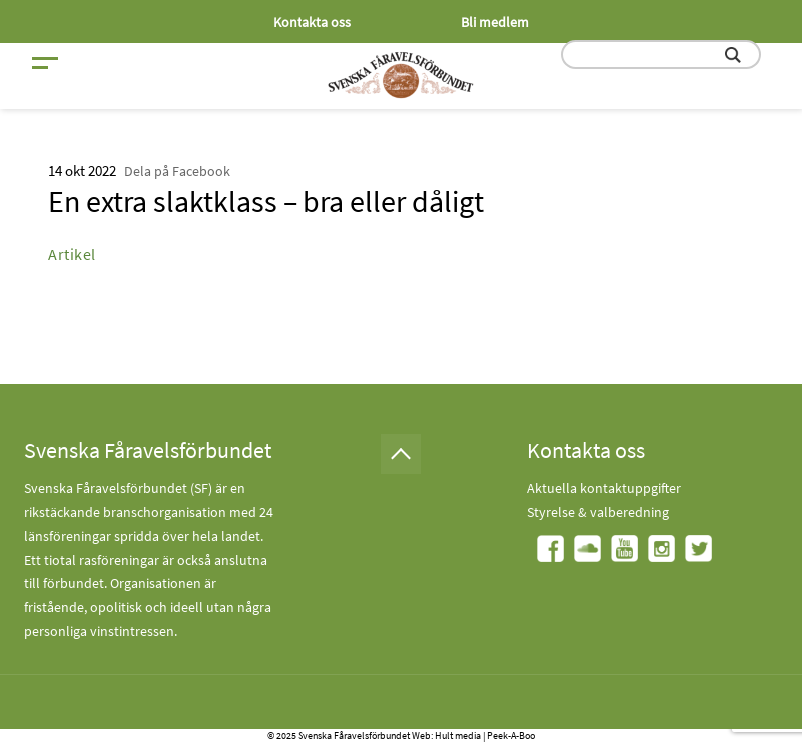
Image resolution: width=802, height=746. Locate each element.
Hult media (458, 735)
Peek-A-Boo (511, 735)
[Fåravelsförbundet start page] (401, 75)
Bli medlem (495, 22)
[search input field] (661, 54)
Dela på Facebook (177, 171)
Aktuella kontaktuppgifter (604, 488)
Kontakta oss (312, 22)
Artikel (72, 254)
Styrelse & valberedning (598, 512)
